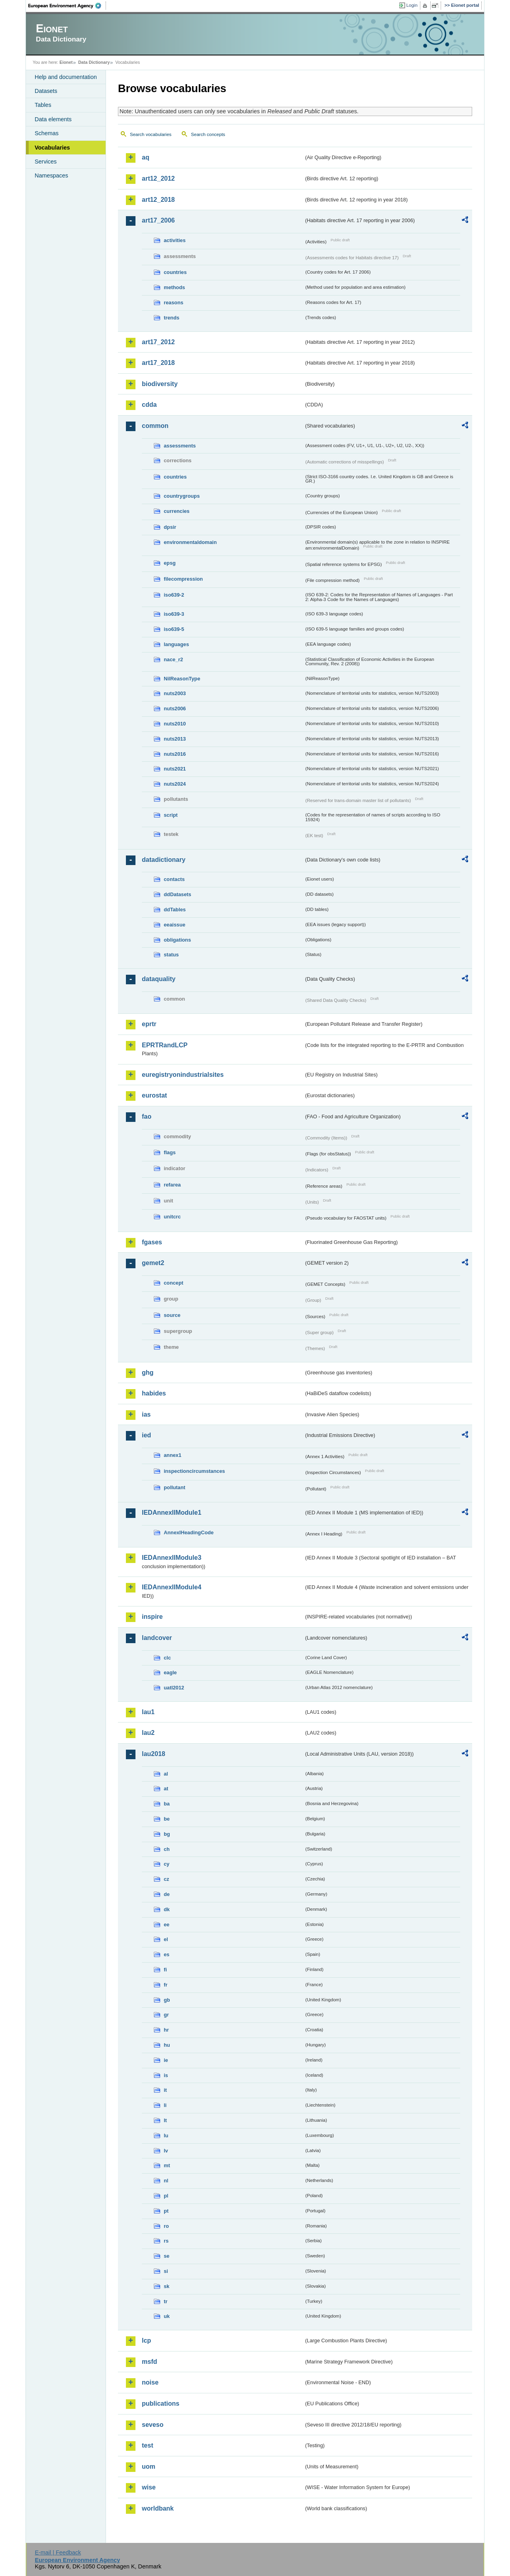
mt (167, 2165)
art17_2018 (158, 362)
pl (166, 2196)
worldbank (158, 2508)
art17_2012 (158, 342)
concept (173, 1283)
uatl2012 (174, 1688)
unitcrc (172, 1217)
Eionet (66, 62)
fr (165, 1985)
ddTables (175, 910)
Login (412, 5)
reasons (173, 302)
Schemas (47, 133)
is (166, 2075)
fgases (152, 1242)
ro (166, 2226)
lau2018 (153, 1753)
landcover (157, 1637)
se (166, 2256)
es (166, 1954)
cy (166, 1864)
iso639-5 (174, 629)
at (166, 1789)
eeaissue (174, 925)
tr (165, 2301)
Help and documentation (66, 77)
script (171, 815)
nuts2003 (175, 693)
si (166, 2271)
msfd (149, 2361)
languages (176, 644)
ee (166, 1925)
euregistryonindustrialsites (183, 1074)
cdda (149, 404)
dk (167, 1909)
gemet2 (153, 1262)
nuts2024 (175, 784)
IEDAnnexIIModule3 (171, 1557)
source (172, 1315)
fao (146, 1116)
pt (166, 2211)
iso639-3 (174, 614)
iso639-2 (174, 595)
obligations (177, 940)
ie (166, 2060)
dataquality (158, 979)
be (167, 1819)
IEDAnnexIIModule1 (171, 1512)
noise (150, 2382)
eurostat (154, 1095)
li (165, 2105)
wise (149, 2487)
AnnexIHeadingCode (189, 1532)
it (165, 2090)
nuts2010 (175, 724)
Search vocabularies (150, 134)
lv (166, 2151)
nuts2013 (175, 739)
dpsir (170, 527)
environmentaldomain (190, 542)
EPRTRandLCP (165, 1045)
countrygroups (182, 496)
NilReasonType (182, 679)
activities (175, 240)
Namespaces (51, 175)
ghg (147, 1372)
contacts (174, 879)
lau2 (148, 1732)
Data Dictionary (94, 62)
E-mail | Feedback (58, 2552)
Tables (43, 105)
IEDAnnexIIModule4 (171, 1587)
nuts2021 (175, 769)
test (147, 2445)
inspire (152, 1616)
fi (165, 1970)
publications (160, 2403)
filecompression (183, 579)
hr (166, 2030)
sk (166, 2286)
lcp (146, 2340)
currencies (177, 511)
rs (166, 2241)
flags (170, 1152)
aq (145, 157)
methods (174, 287)
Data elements (53, 119)
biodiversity (160, 383)
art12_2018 (158, 199)
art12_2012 (158, 178)
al (166, 1774)
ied (146, 1435)
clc (167, 1658)
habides (154, 1393)
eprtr (149, 1024)
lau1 (148, 1712)
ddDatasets (177, 894)
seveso (152, 2424)
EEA (67, 6)
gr (166, 2015)
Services (46, 161)
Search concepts (208, 134)
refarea (172, 1185)
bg (167, 1834)
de (167, 1894)
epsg (170, 563)
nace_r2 (173, 659)
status (171, 955)
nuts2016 (175, 754)
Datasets (46, 91)
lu (166, 2135)
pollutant (174, 1487)
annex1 (172, 1455)
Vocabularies (52, 147)
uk (167, 2316)
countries (175, 272)
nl (166, 2181)
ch (167, 1849)
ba (167, 1804)
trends (171, 318)
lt (165, 2120)
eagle (170, 1672)
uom (148, 2466)
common (155, 425)
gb (167, 2000)
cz (166, 1879)
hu (167, 2045)
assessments (180, 446)
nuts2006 (175, 709)
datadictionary (163, 859)
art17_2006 (158, 220)
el (166, 1939)
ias (146, 1414)
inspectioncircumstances (194, 1471)
